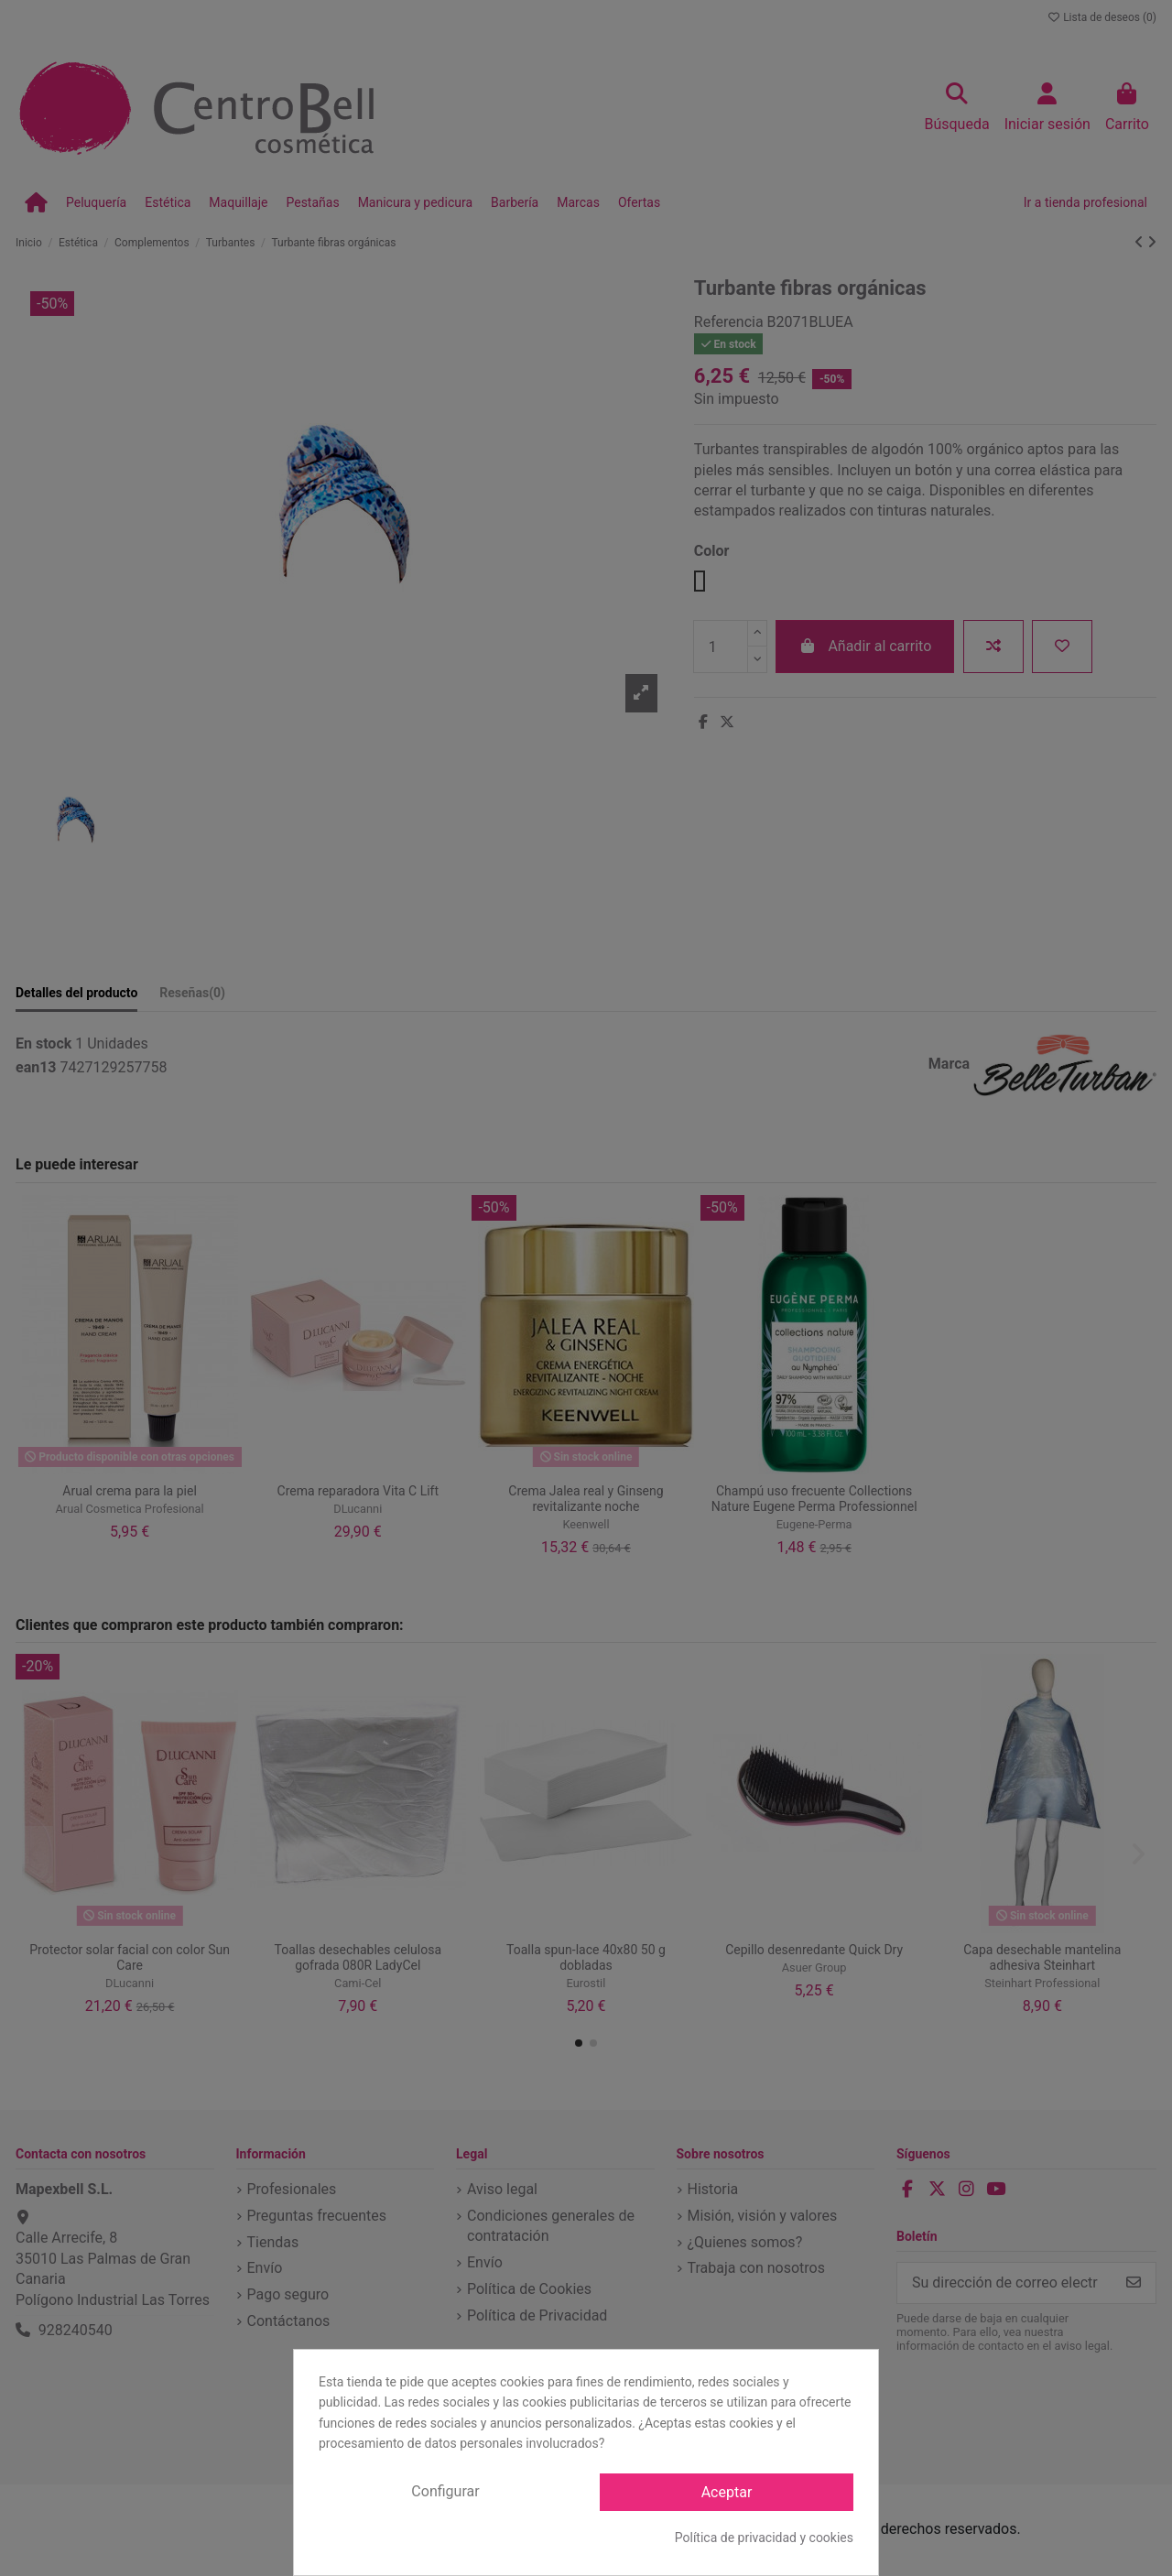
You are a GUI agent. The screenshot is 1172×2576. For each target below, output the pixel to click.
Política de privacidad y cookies (764, 2537)
